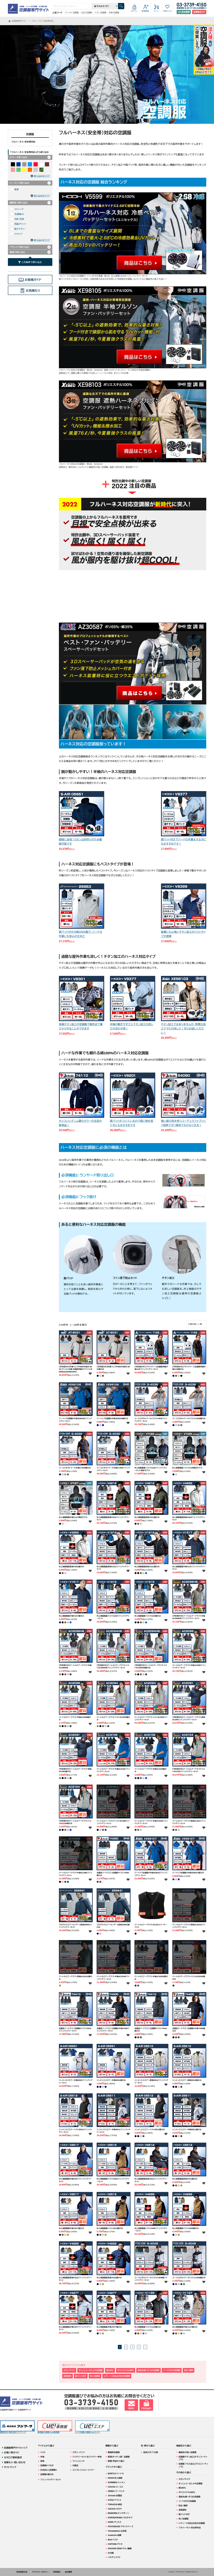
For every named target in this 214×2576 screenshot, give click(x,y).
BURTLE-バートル (116, 2473)
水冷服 (111, 2553)
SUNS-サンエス (114, 2522)
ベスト (43, 2452)
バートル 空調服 (72, 13)
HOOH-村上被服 (115, 2478)
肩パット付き (80, 2376)
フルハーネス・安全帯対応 (23, 142)
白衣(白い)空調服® (48, 2470)
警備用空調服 (114, 2452)
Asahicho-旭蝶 (114, 2535)
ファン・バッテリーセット (50, 2480)
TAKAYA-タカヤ (115, 2509)
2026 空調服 (86, 13)
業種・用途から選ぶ (116, 2461)
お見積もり (30, 290)
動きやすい (19, 229)
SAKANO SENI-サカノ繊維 (120, 2548)
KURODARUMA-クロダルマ (120, 2517)
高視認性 (67, 2376)
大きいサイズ (69, 2370)
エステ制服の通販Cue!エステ (92, 2426)
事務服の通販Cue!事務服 (55, 2426)
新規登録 (145, 11)
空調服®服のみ (47, 2474)
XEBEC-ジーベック (116, 2491)
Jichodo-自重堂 (115, 2495)
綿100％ (110, 2370)
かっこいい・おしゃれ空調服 (91, 2370)
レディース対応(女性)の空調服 (117, 2376)
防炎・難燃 (188, 2370)
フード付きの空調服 (171, 2370)
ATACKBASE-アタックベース (120, 2526)
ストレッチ (19, 209)
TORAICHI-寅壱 (115, 2504)
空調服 (30, 134)
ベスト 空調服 (100, 13)
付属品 (75, 2465)
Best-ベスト (113, 2540)
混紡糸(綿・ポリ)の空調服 (148, 2370)
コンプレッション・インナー (83, 2470)
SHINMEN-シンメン (116, 2482)
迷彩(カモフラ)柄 (150, 2452)
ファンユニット (78, 2461)
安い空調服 (95, 2376)
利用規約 (56, 2572)
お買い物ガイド (11, 2452)
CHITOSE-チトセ (115, 2544)
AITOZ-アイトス (114, 2500)
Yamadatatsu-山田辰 (117, 2531)
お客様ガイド (30, 279)
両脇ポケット (20, 224)
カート (156, 11)
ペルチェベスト (114, 2557)
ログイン (134, 11)
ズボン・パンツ (78, 2452)
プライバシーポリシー (40, 2572)
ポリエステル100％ (125, 2370)
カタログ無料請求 (13, 2457)
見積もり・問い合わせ (15, 2462)
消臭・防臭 (19, 219)
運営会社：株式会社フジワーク (17, 2426)
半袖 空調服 (114, 13)
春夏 (16, 189)
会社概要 (68, 2572)
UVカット (18, 234)
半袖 (42, 2457)
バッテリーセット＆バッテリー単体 (87, 2457)
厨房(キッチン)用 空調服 (119, 2457)
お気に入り (167, 11)
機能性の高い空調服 (187, 2452)
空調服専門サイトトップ (15, 2447)
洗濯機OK (19, 214)
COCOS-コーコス (115, 2487)
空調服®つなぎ (47, 2465)
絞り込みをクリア (40, 176)
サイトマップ (10, 2467)
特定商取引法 (21, 2572)
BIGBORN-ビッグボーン (118, 2513)
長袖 (42, 2461)
